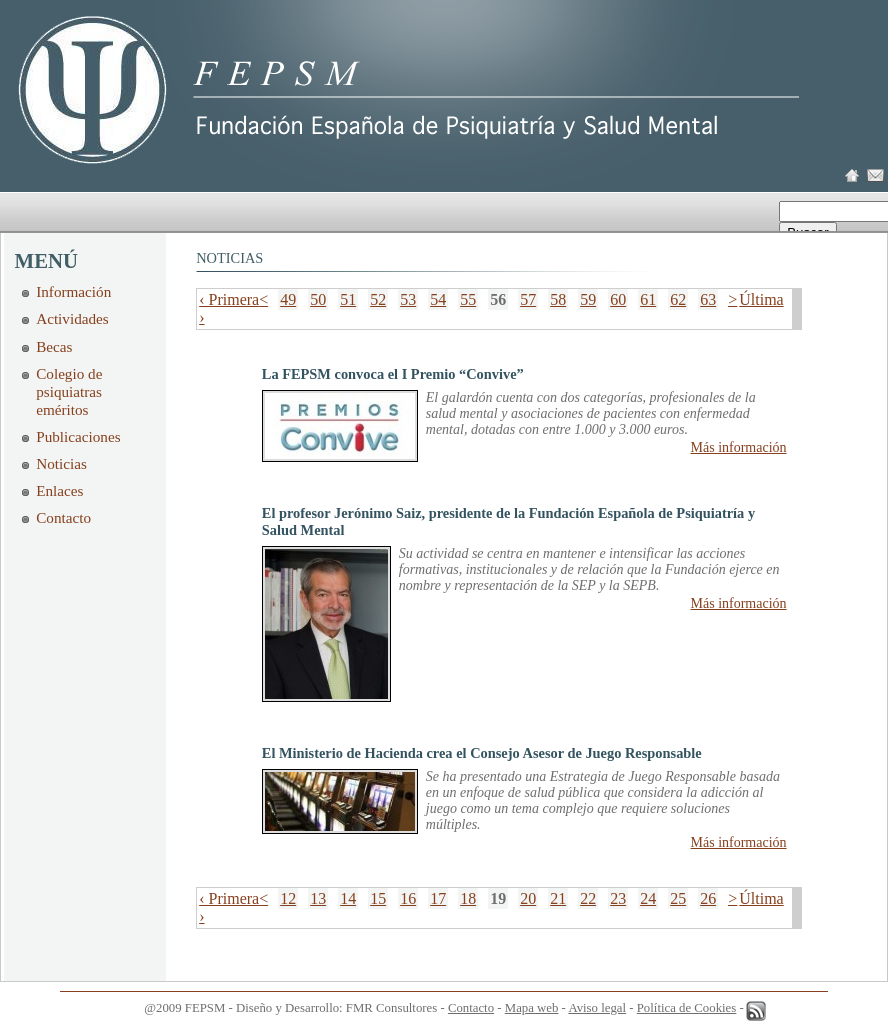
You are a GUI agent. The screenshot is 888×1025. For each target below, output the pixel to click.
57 (528, 299)
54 (438, 299)
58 (558, 299)
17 (438, 898)
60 (618, 299)
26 (708, 898)
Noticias (61, 463)
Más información (739, 447)
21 (558, 898)
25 (678, 898)
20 (528, 898)
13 (318, 898)
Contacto (63, 517)
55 (468, 299)
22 (588, 898)
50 (318, 299)
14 (348, 898)
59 (588, 299)
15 (378, 898)
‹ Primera (229, 299)
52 (378, 299)
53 (408, 299)
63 (708, 299)
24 (648, 898)
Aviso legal (597, 1008)
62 (678, 299)
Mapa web (532, 1008)
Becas (54, 346)
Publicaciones (78, 436)
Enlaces (59, 490)
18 (468, 898)
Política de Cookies (687, 1008)
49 (288, 299)
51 (348, 299)
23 (618, 898)
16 (408, 898)
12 (288, 898)
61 (648, 299)
